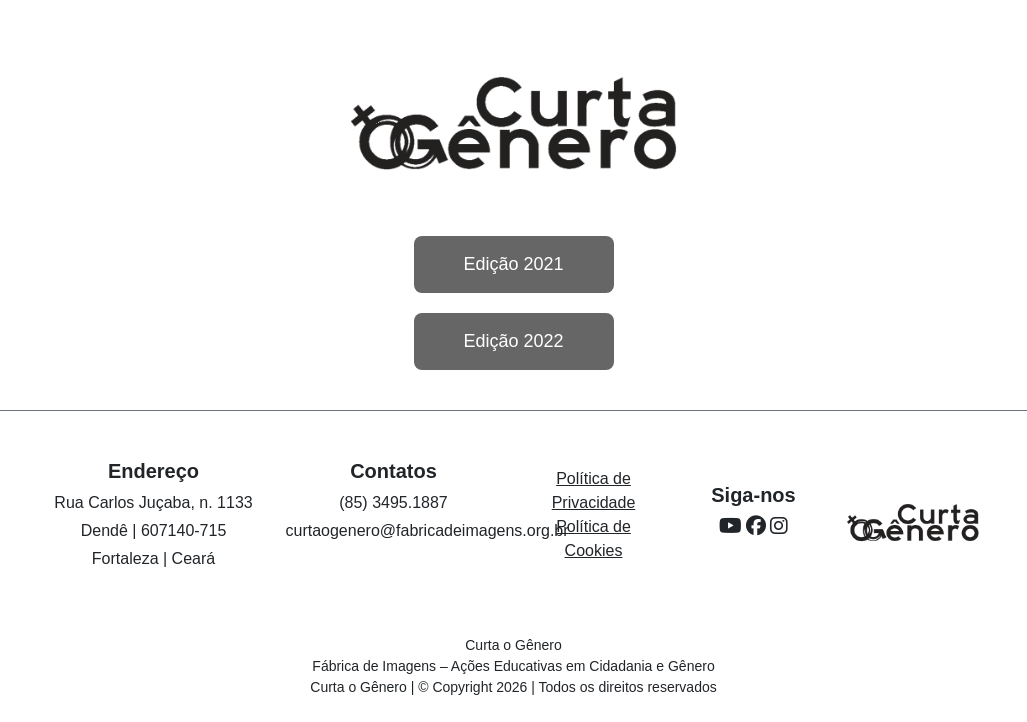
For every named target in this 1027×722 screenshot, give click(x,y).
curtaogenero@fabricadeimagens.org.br (427, 530)
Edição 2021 (513, 264)
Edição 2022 (513, 341)
